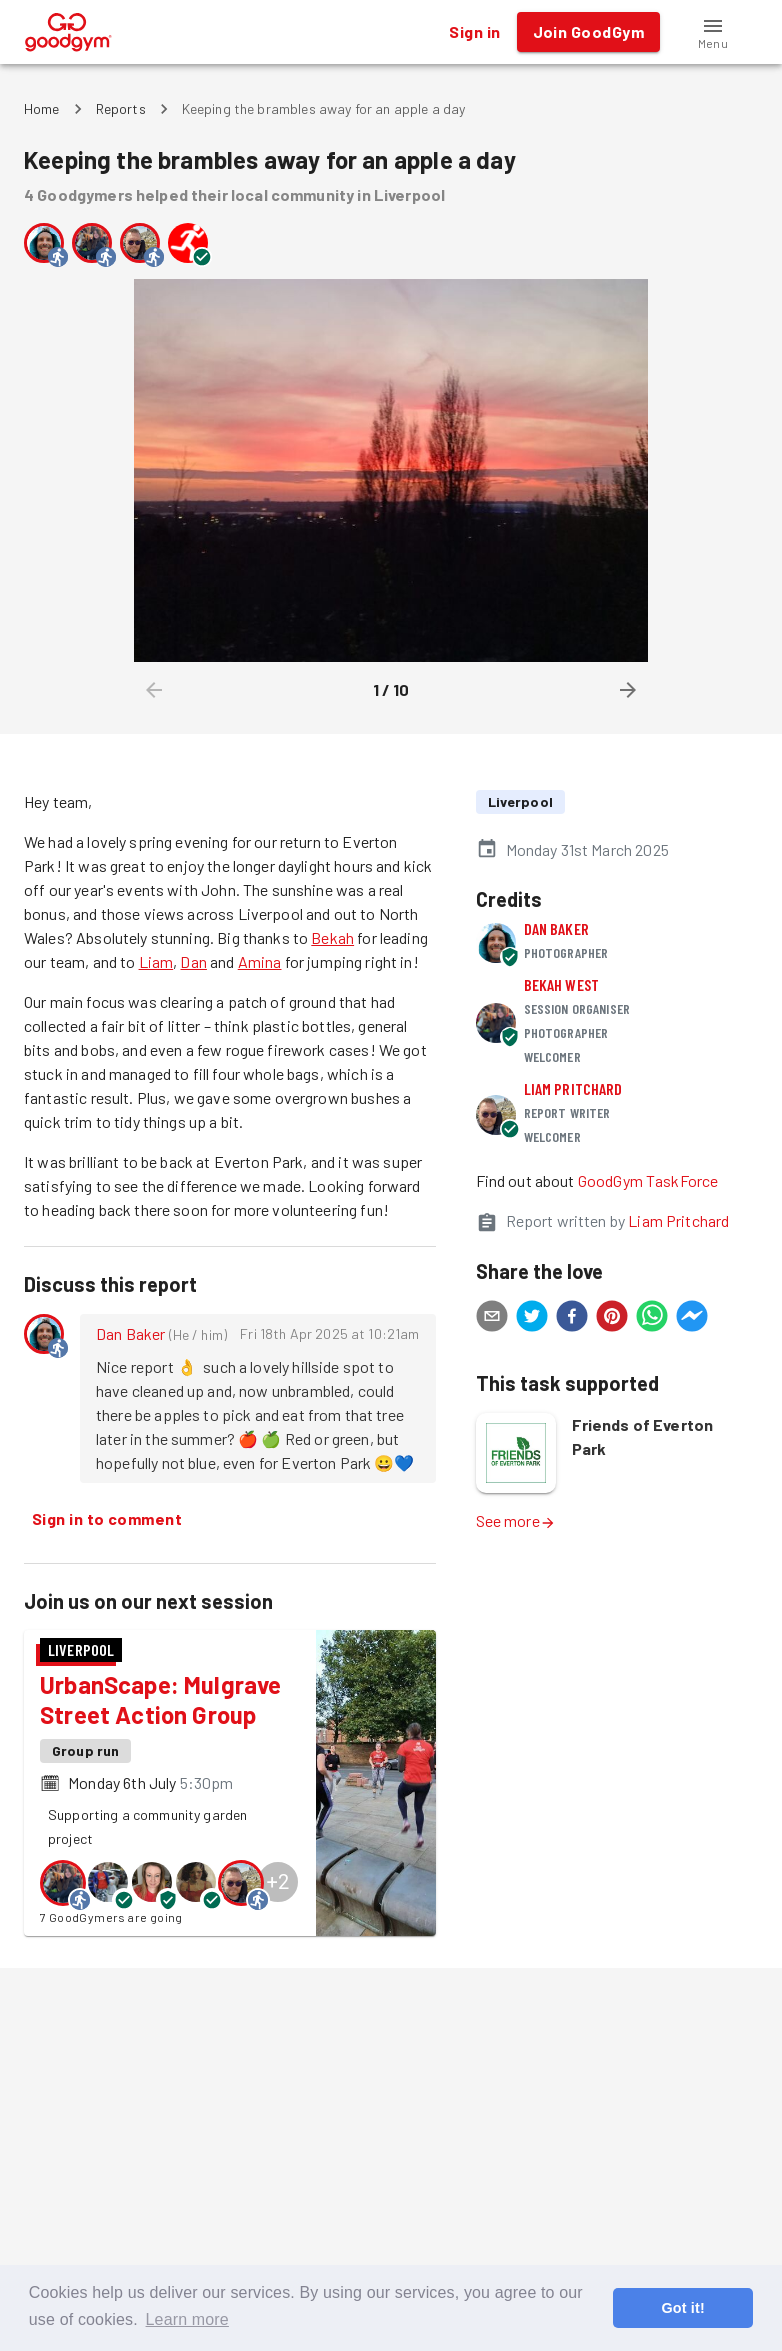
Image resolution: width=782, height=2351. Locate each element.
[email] (492, 1319)
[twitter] (532, 1319)
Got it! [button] (682, 2308)
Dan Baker (130, 1333)
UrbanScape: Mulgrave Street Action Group (161, 1699)
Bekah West (562, 984)
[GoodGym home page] (68, 29)
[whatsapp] (652, 1319)
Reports (121, 108)
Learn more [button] (187, 2319)
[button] (713, 32)
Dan (193, 961)
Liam (156, 961)
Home (42, 108)
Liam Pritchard (573, 1088)
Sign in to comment (107, 1519)
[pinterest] (612, 1319)
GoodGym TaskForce (648, 1180)
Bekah (332, 937)
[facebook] (572, 1319)
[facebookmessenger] (692, 1319)
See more (516, 1520)
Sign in (474, 32)
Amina (260, 961)
